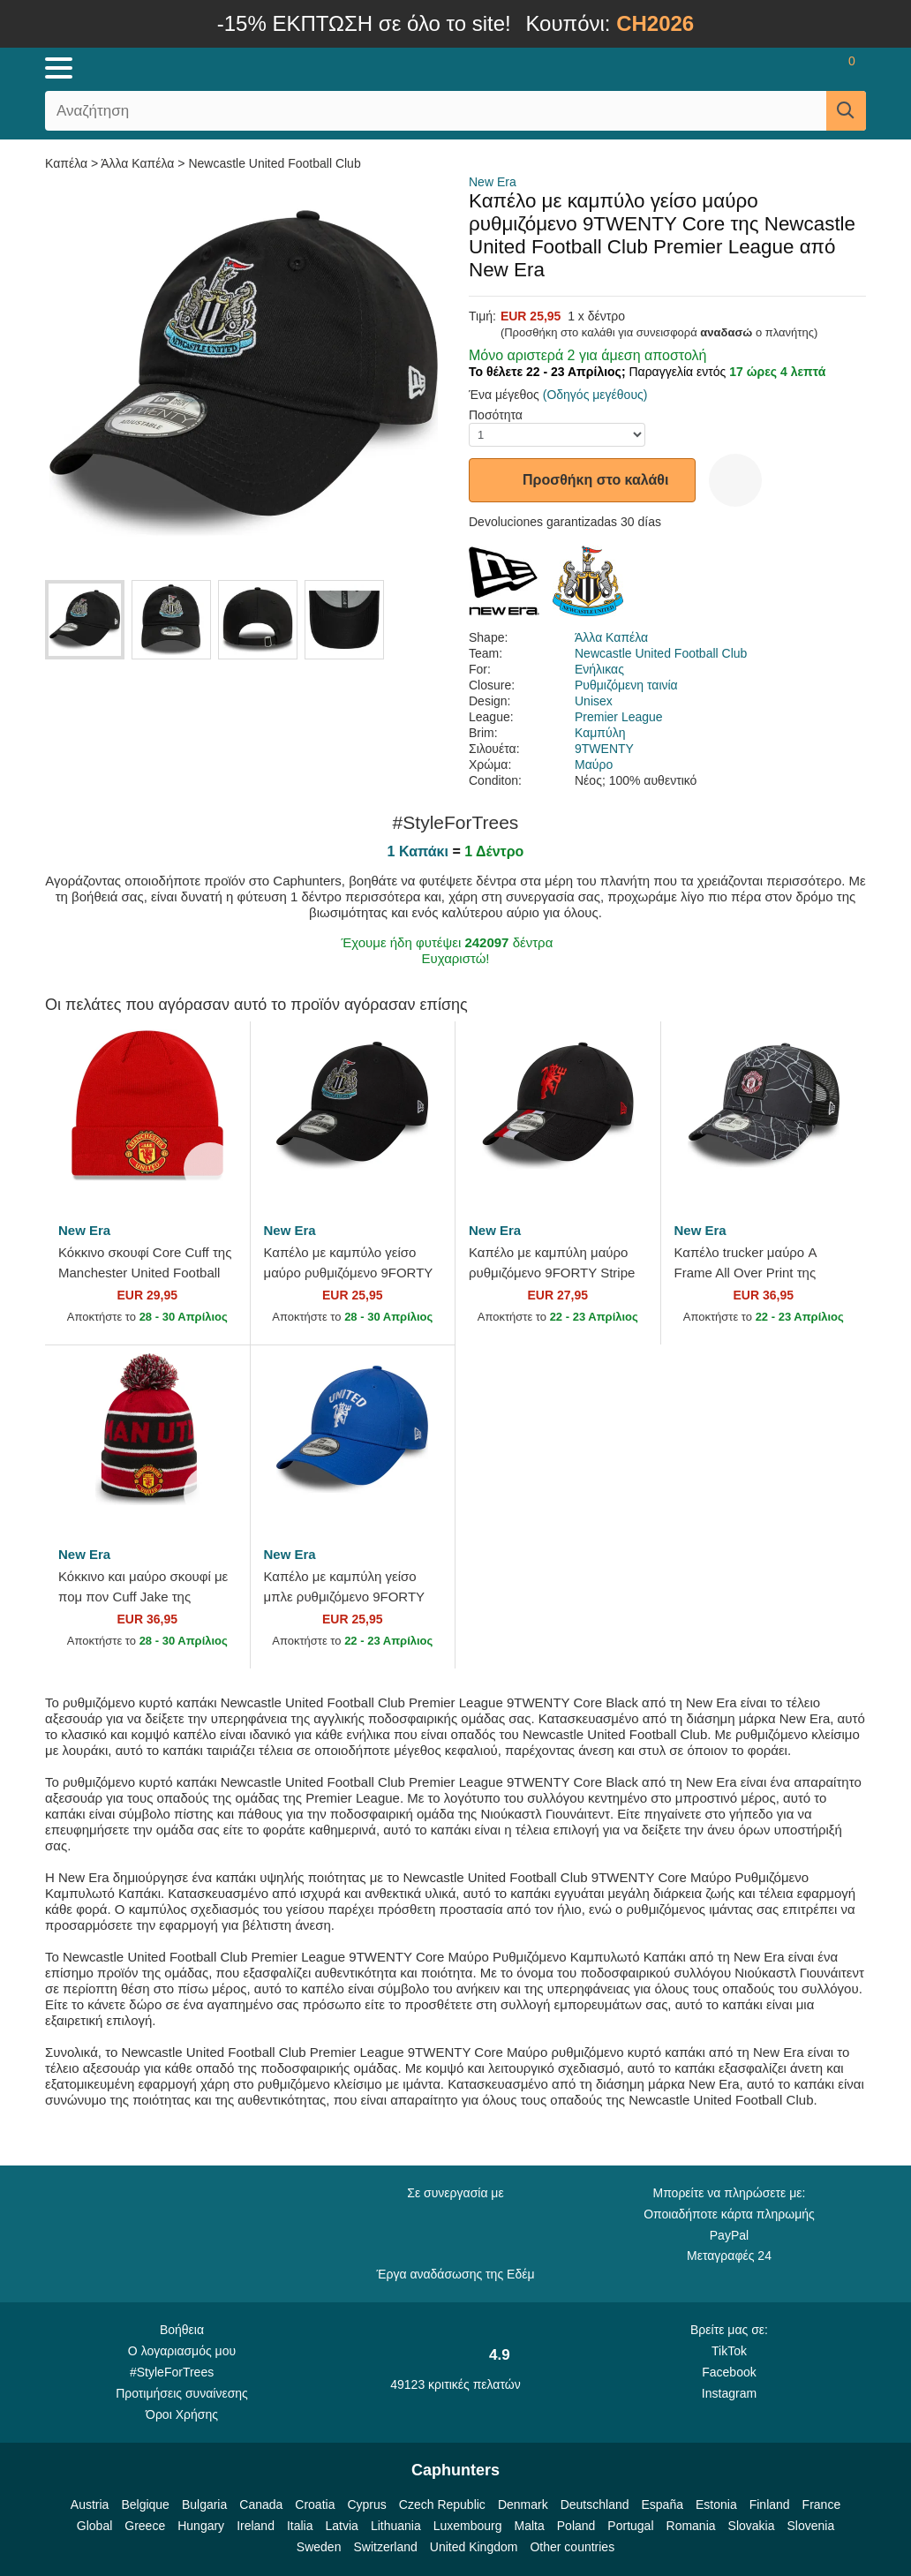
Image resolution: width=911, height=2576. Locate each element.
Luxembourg (467, 2526)
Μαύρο (594, 764)
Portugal (630, 2526)
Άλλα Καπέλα (137, 163)
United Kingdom (474, 2547)
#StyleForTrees (182, 2371)
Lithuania (396, 2526)
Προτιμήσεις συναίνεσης (182, 2393)
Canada (260, 2504)
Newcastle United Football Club (274, 163)
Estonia (716, 2504)
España (662, 2504)
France (821, 2504)
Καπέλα (68, 163)
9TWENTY (604, 749)
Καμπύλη (600, 733)
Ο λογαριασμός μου (182, 2351)
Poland (576, 2526)
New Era (492, 182)
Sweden (319, 2547)
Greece (144, 2526)
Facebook (729, 2372)
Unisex (594, 701)
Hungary (200, 2526)
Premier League (619, 717)
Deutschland (595, 2504)
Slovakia (751, 2526)
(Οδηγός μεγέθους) (595, 395)
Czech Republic (442, 2504)
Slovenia (810, 2526)
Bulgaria (204, 2504)
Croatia (315, 2504)
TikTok (729, 2351)
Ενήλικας (599, 669)
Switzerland (385, 2547)
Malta (530, 2526)
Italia (300, 2526)
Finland (769, 2504)
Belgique (145, 2504)
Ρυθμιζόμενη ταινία (626, 685)
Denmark (523, 2504)
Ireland (256, 2526)
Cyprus (366, 2504)
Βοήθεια (182, 2330)
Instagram (729, 2393)
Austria (90, 2504)
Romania (691, 2526)
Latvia (342, 2526)
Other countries (572, 2547)
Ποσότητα (496, 415)
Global (94, 2526)
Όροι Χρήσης (182, 2414)
